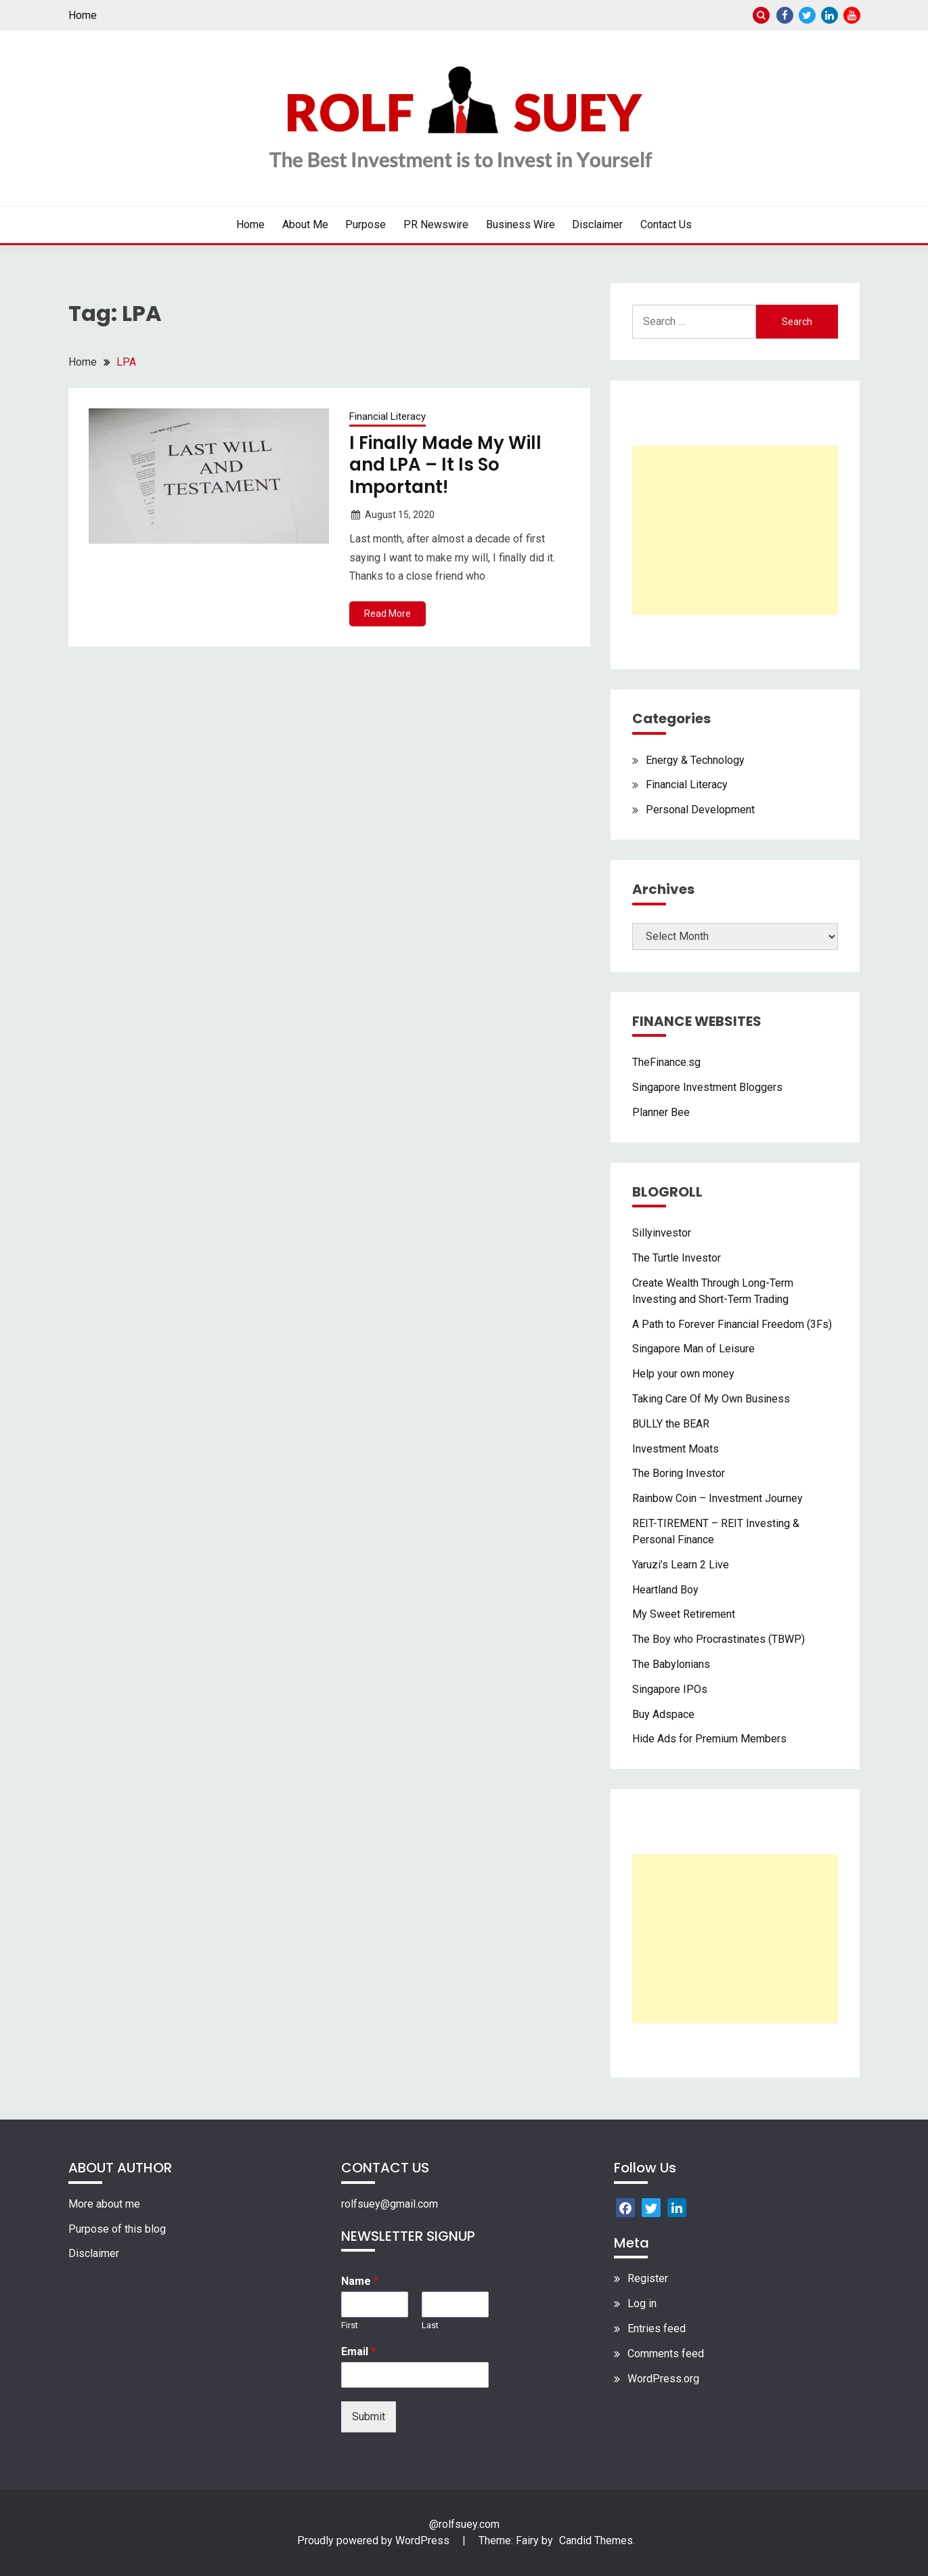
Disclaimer (597, 224)
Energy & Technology (695, 760)
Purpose (365, 224)
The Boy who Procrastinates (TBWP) (718, 1639)
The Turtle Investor (676, 1257)
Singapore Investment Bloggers (707, 1087)
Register (647, 2278)
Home (82, 15)
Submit (368, 2416)
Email (358, 2351)
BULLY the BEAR (670, 1423)
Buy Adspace (663, 1714)
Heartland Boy (665, 1589)
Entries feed (656, 2328)
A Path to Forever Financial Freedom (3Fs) (732, 1324)
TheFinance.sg (666, 1062)
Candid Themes (596, 2540)
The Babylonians (671, 1664)
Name (359, 2281)
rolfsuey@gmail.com (389, 2203)
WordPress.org (663, 2378)
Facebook (784, 15)
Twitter (807, 15)
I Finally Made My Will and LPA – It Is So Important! (445, 465)
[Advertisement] (735, 530)
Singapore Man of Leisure (693, 1348)
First (349, 2325)
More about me (104, 2203)
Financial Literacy (387, 416)
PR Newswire (435, 224)
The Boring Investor (678, 1473)
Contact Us (666, 224)
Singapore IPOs (669, 1689)
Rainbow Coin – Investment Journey (717, 1498)
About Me (305, 224)
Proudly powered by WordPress (374, 2540)
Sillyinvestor (661, 1232)
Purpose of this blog (117, 2229)
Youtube (851, 15)
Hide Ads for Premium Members (709, 1738)
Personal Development (700, 809)
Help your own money (683, 1373)
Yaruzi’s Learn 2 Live (680, 1564)
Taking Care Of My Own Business (711, 1398)
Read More (387, 613)
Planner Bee (661, 1112)
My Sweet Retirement (683, 1614)
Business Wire (520, 224)
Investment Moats (675, 1448)
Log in (642, 2303)
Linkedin (829, 15)
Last (430, 2325)
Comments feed (665, 2353)
